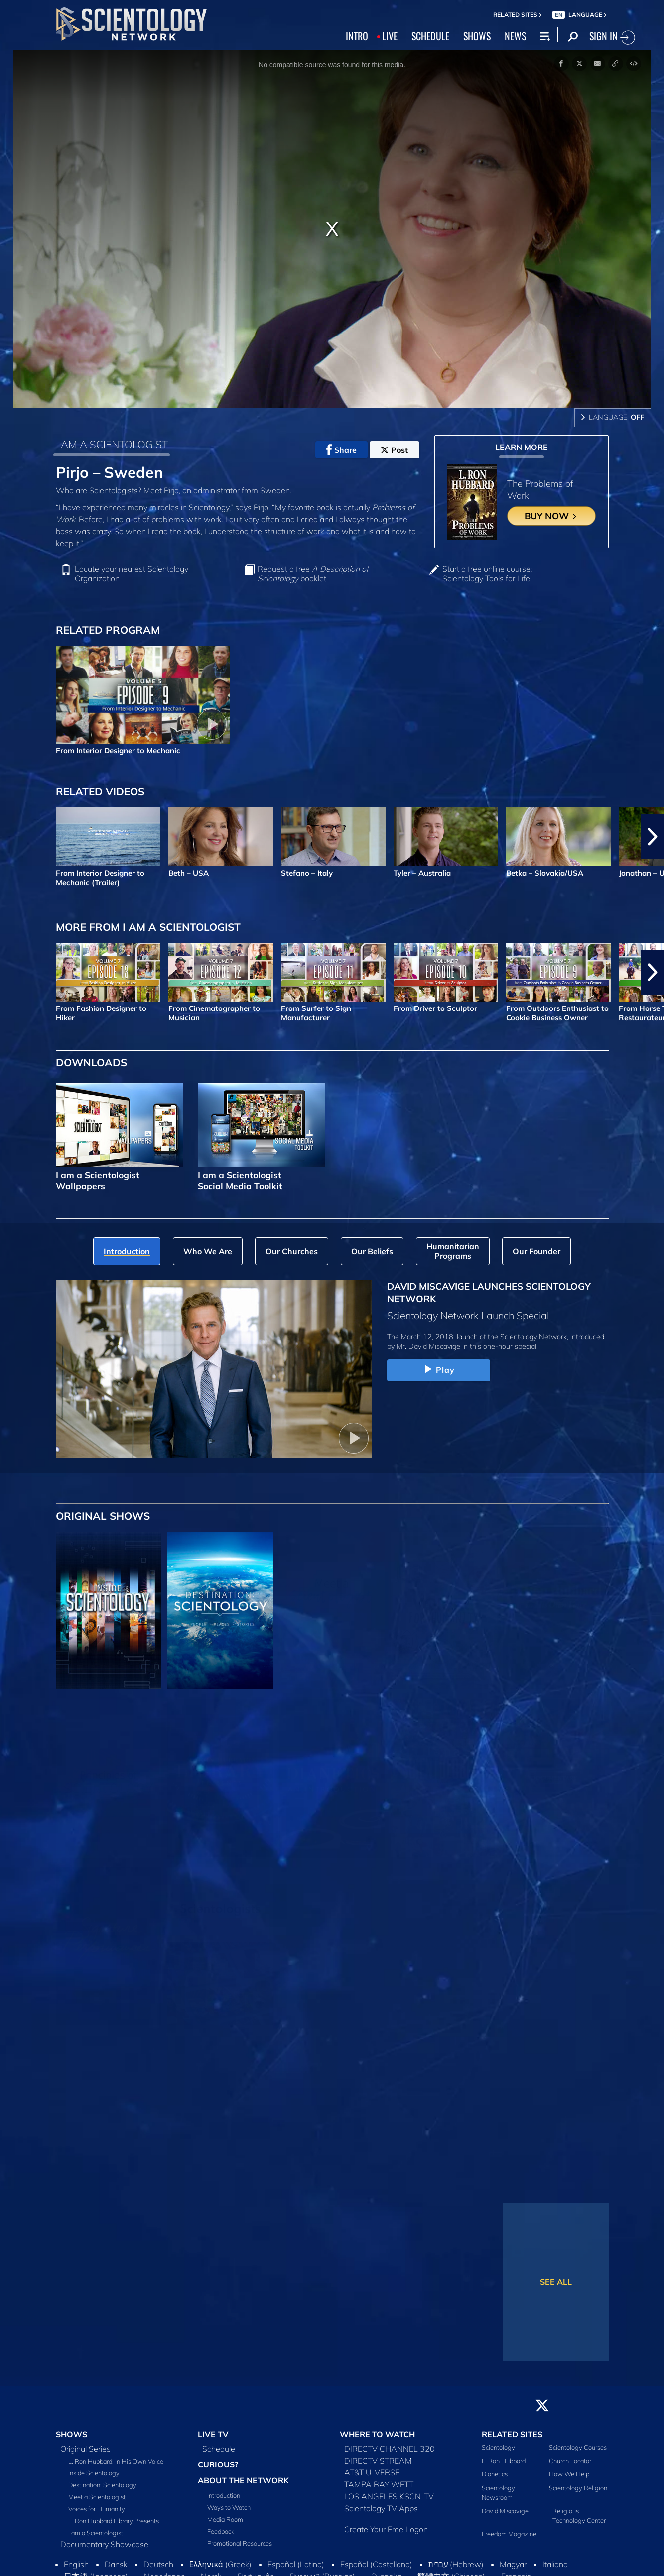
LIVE (390, 35)
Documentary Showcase (104, 2544)
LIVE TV (213, 2434)
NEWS (515, 35)
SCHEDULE (430, 35)
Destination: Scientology (102, 2485)
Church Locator (570, 2460)
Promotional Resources (239, 2543)
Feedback (220, 2531)
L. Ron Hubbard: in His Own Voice (115, 2461)
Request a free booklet (313, 573)
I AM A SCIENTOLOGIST (112, 444)
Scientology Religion (578, 2488)
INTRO (357, 35)
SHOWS (477, 35)
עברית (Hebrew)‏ (456, 2564)
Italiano (555, 2564)
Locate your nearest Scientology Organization (131, 573)
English (76, 2564)
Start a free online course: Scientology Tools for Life (487, 573)
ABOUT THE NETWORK (243, 2480)
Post (394, 450)
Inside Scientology (94, 2473)
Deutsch (158, 2564)
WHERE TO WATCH (377, 2434)
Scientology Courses (578, 2447)
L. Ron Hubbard (504, 2460)
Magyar (513, 2564)
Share (341, 450)
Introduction (223, 2495)
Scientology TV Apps (381, 2508)
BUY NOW (551, 516)
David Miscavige (505, 2511)
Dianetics (495, 2474)
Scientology (498, 2447)
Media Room (225, 2519)
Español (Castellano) (376, 2564)
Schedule (218, 2449)
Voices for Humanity (96, 2509)
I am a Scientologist (95, 2533)
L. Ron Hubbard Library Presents (113, 2521)
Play (438, 1369)
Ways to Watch (229, 2507)
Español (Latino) (295, 2564)
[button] (652, 836)
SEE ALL (556, 2282)
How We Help (569, 2474)
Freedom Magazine (509, 2534)
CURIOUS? (218, 2464)
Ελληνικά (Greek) (220, 2564)
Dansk (116, 2564)
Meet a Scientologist (97, 2497)
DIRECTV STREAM (378, 2460)
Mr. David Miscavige (428, 1346)
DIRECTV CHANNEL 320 (389, 2449)
